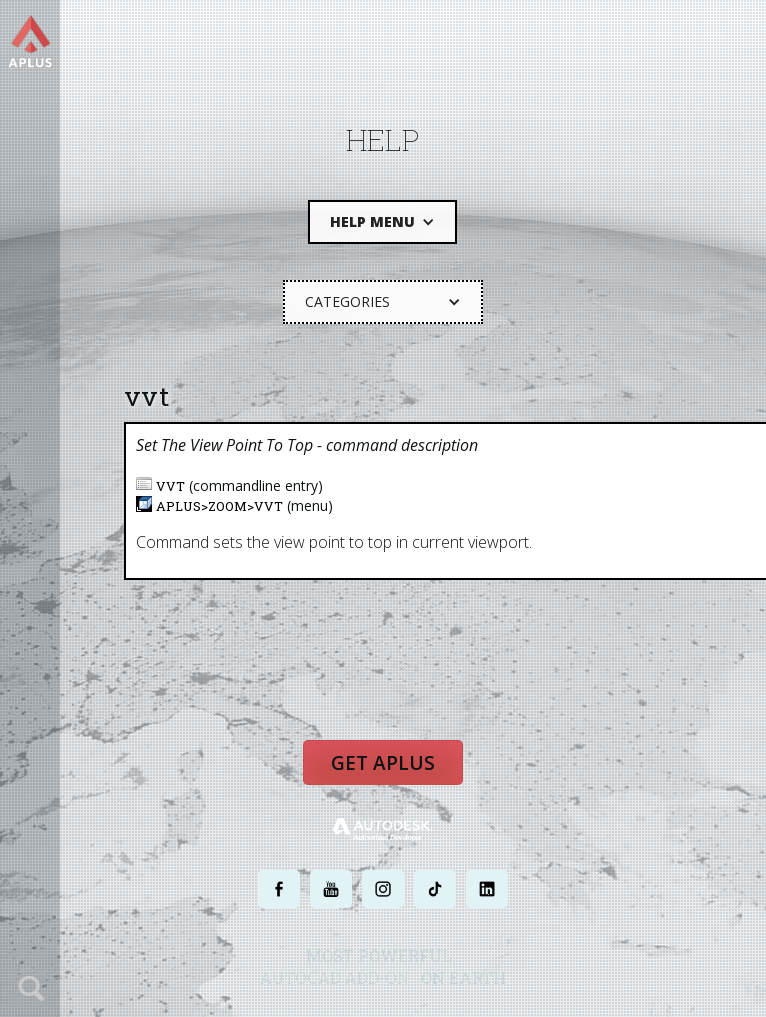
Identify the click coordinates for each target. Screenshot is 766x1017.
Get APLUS (383, 762)
